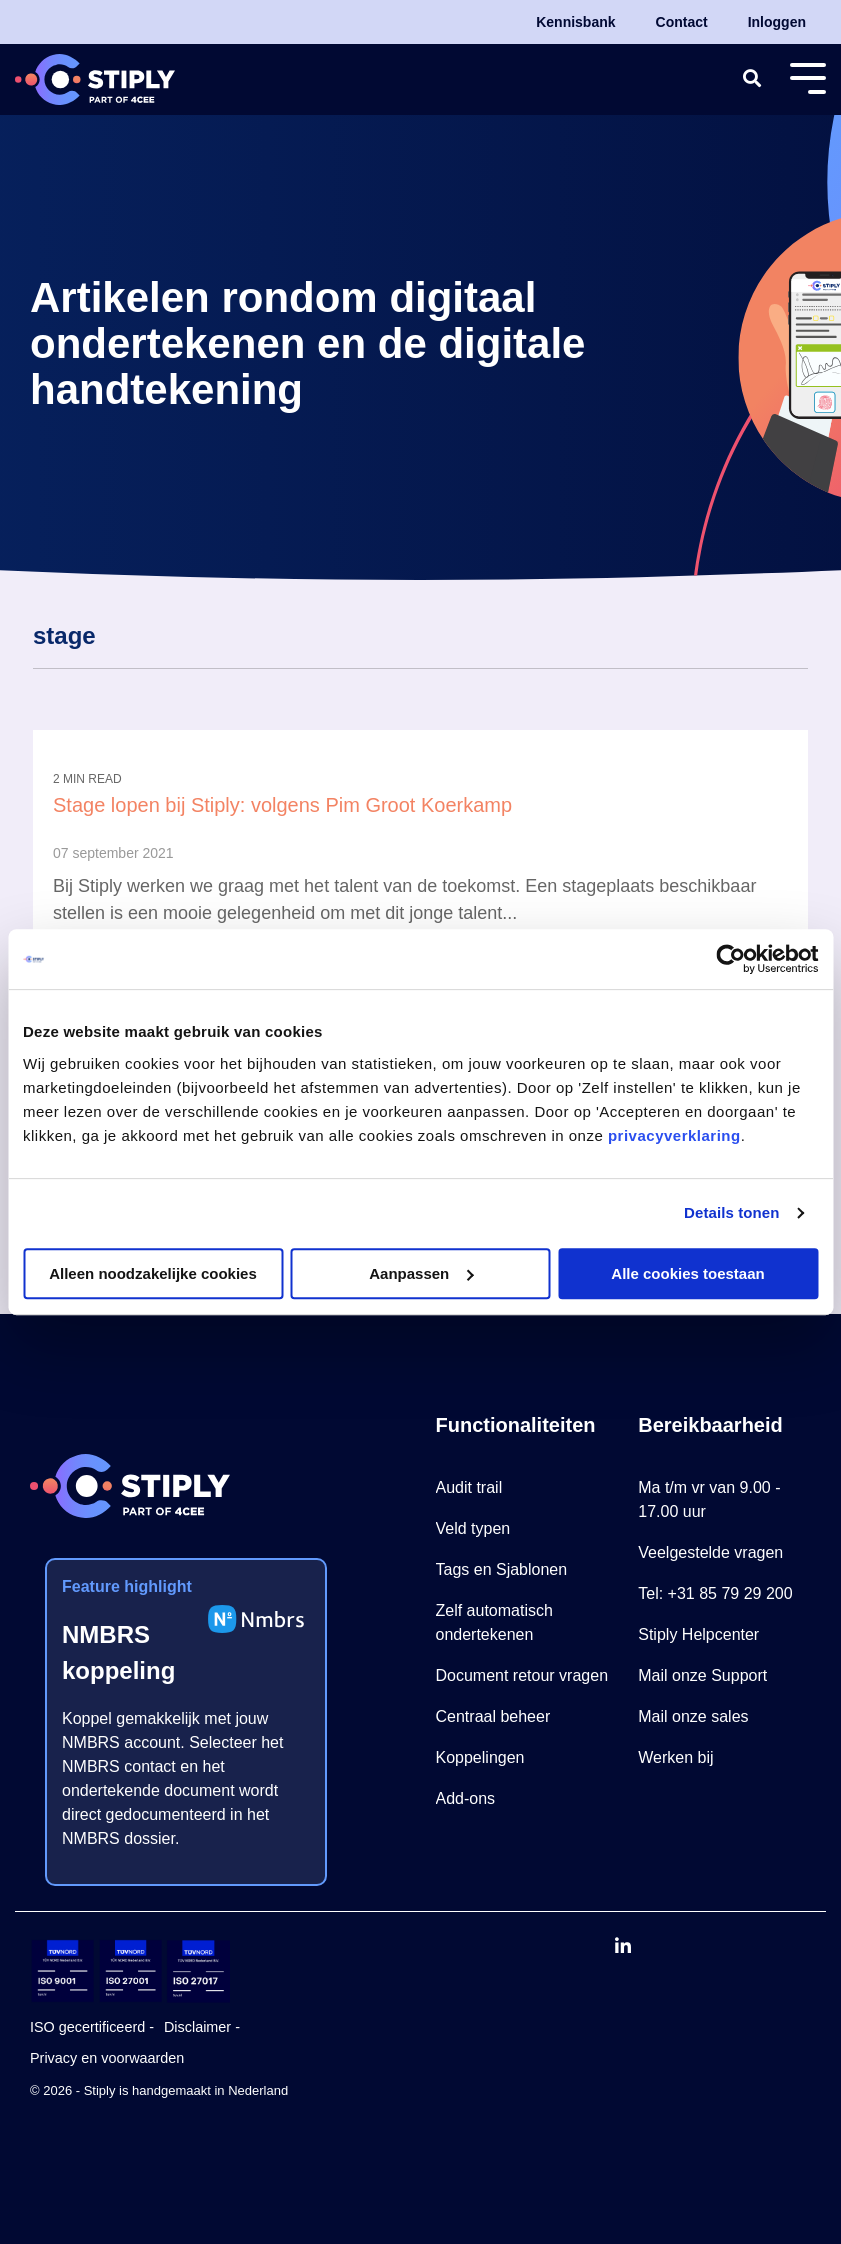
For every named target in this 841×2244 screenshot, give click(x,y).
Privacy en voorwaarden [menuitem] (107, 2058)
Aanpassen (421, 1273)
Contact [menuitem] (682, 22)
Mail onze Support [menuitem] (702, 1675)
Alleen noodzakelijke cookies (153, 1273)
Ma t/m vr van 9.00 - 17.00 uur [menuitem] (711, 1499)
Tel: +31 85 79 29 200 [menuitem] (715, 1593)
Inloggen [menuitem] (777, 22)
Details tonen (731, 1212)
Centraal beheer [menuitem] (493, 1716)
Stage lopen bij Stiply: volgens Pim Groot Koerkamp (282, 805)
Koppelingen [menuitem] (480, 1757)
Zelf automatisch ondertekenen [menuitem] (497, 1622)
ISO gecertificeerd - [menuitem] (92, 2027)
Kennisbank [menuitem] (575, 22)
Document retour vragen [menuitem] (522, 1675)
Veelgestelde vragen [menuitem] (710, 1552)
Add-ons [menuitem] (466, 1798)
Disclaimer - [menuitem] (202, 2027)
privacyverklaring (674, 1135)
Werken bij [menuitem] (675, 1757)
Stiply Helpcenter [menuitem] (698, 1634)
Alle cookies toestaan (687, 1273)
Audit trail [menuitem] (469, 1487)
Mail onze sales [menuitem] (693, 1716)
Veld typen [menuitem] (473, 1528)
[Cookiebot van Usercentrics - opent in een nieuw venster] (730, 959)
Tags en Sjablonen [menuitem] (502, 1569)
